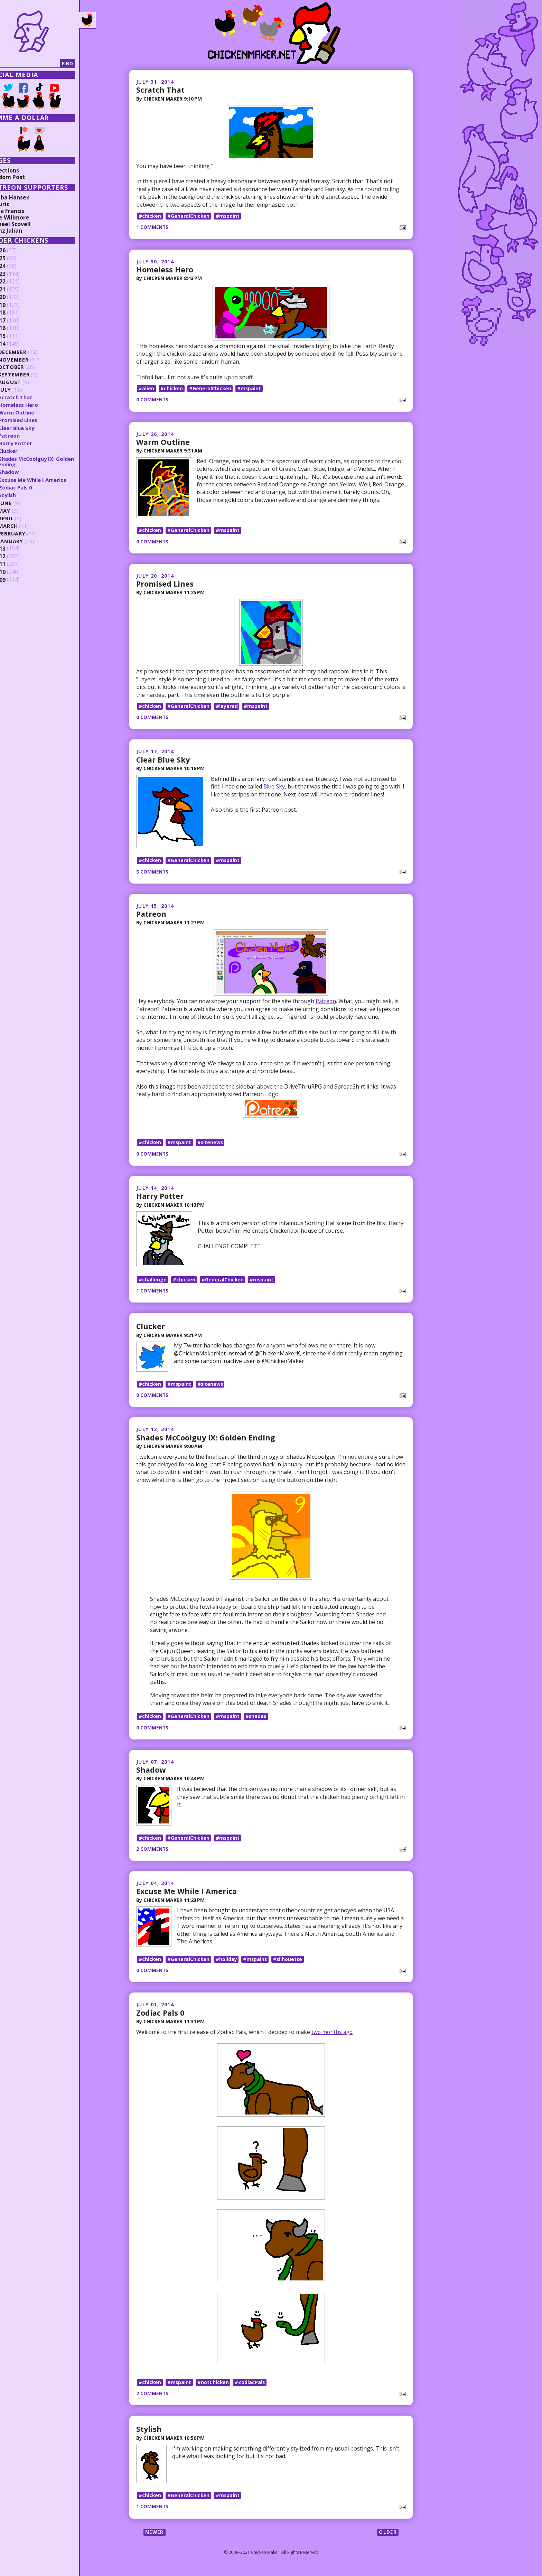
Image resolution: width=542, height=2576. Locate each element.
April (23, 518)
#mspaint (228, 216)
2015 (16, 336)
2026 (16, 251)
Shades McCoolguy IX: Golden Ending (206, 1441)
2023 (16, 274)
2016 (16, 328)
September (31, 374)
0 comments (152, 399)
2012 (16, 556)
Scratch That (161, 89)
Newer (155, 2538)
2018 (16, 313)
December (29, 352)
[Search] (41, 63)
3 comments (152, 873)
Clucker (151, 1329)
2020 (16, 297)
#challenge (153, 1282)
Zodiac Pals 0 (161, 2018)
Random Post (23, 177)
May (21, 511)
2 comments (152, 1853)
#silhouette (289, 1964)
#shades (257, 1719)
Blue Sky (274, 787)
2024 (16, 266)
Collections (20, 170)
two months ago (332, 2037)
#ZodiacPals (251, 2387)
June (22, 503)
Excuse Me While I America (187, 1895)
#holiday (227, 1964)
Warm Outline (163, 442)
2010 (16, 572)
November (30, 359)
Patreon (151, 915)
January (27, 541)
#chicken (150, 216)
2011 (16, 564)
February (29, 533)
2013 (16, 548)
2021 (16, 290)
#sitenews (211, 1144)
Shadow (151, 1773)
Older (388, 2538)
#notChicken (214, 2387)
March (25, 526)
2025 (16, 258)
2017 (16, 321)
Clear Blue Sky (163, 760)
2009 (16, 580)
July (21, 390)
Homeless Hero (165, 269)
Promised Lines (165, 584)
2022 (16, 282)
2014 (16, 344)
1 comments (152, 227)
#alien (146, 388)
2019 (16, 305)
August (26, 382)
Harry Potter (160, 1198)
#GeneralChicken (189, 216)
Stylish (149, 2434)
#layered (227, 706)
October (28, 367)
